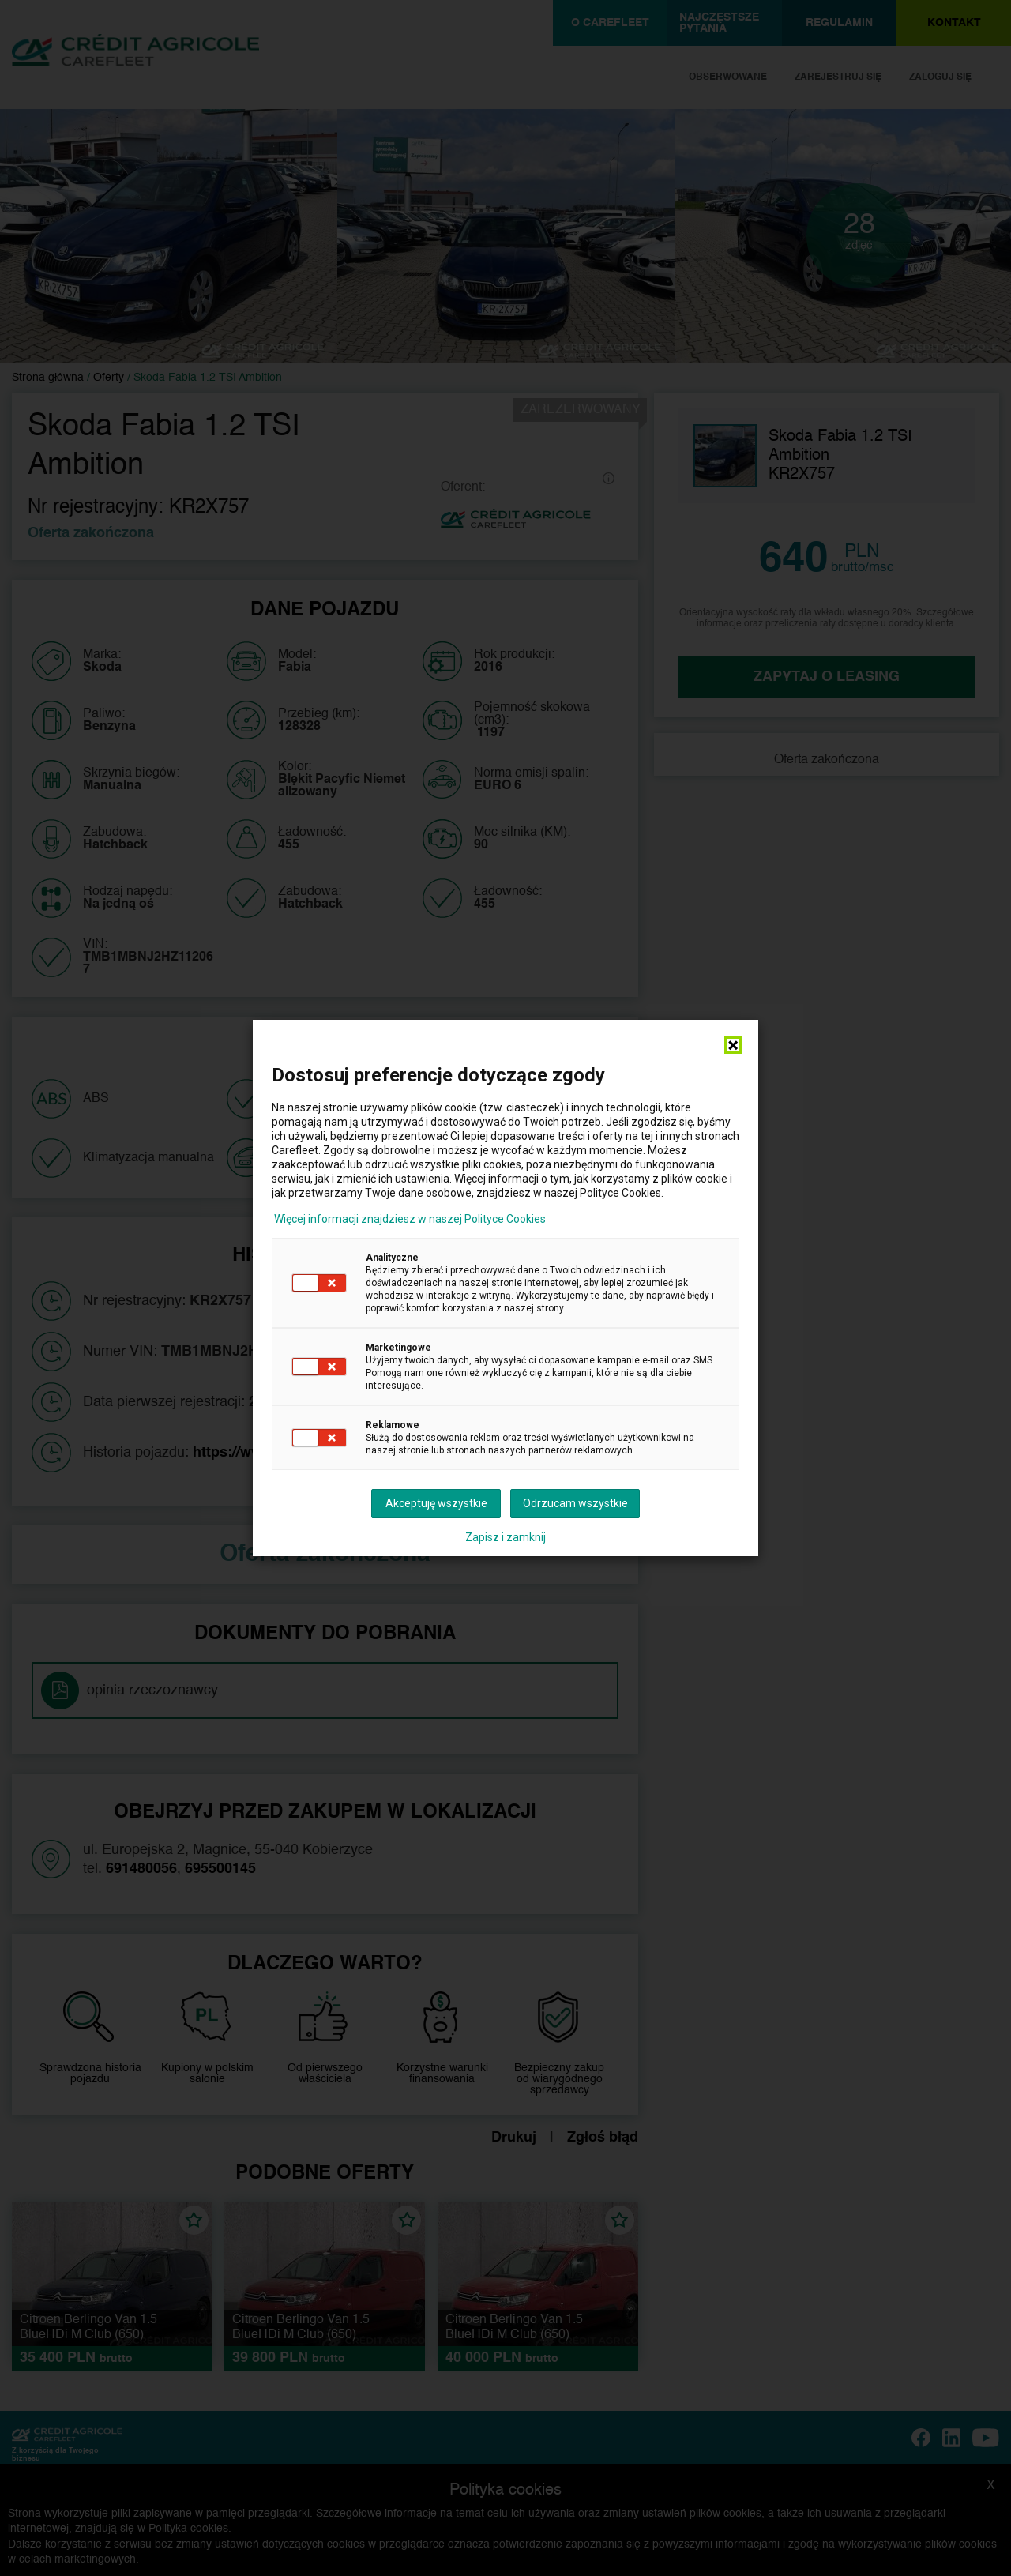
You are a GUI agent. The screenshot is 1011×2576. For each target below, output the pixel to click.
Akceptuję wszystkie (436, 1503)
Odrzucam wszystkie (575, 1503)
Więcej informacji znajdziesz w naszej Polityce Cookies (410, 1219)
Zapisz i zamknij (505, 1537)
